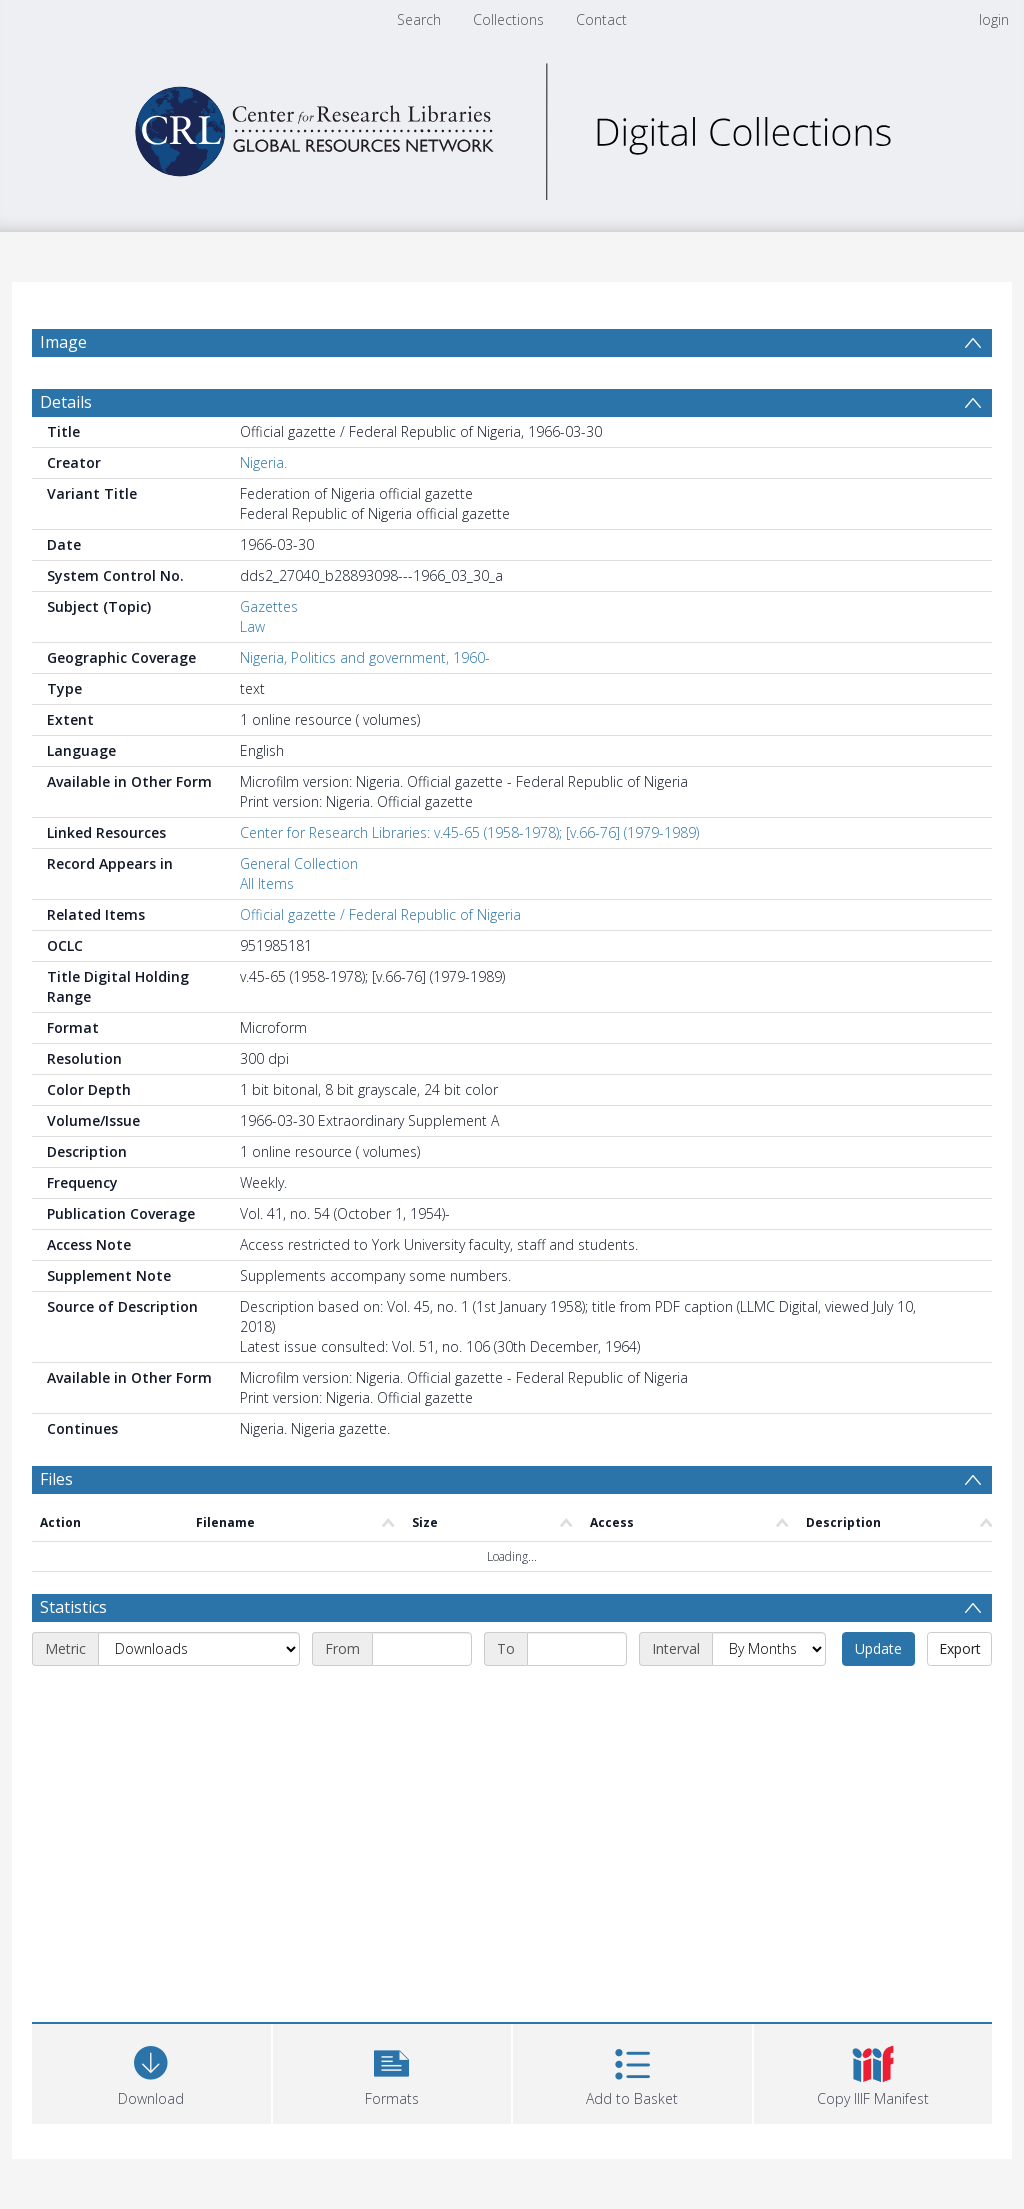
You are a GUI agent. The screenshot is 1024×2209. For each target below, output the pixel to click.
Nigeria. (263, 462)
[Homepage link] (512, 126)
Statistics (73, 1607)
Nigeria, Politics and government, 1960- (365, 657)
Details (66, 402)
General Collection (299, 863)
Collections (508, 19)
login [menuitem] (994, 19)
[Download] (151, 2071)
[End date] (577, 1649)
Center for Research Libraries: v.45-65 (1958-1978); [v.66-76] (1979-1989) (469, 832)
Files (56, 1479)
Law (252, 626)
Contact (601, 19)
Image (63, 342)
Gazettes (269, 606)
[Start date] (422, 1649)
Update (878, 1648)
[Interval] (769, 1649)
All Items (267, 883)
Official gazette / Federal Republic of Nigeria (380, 914)
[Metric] (199, 1649)
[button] (392, 2071)
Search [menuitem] (419, 19)
